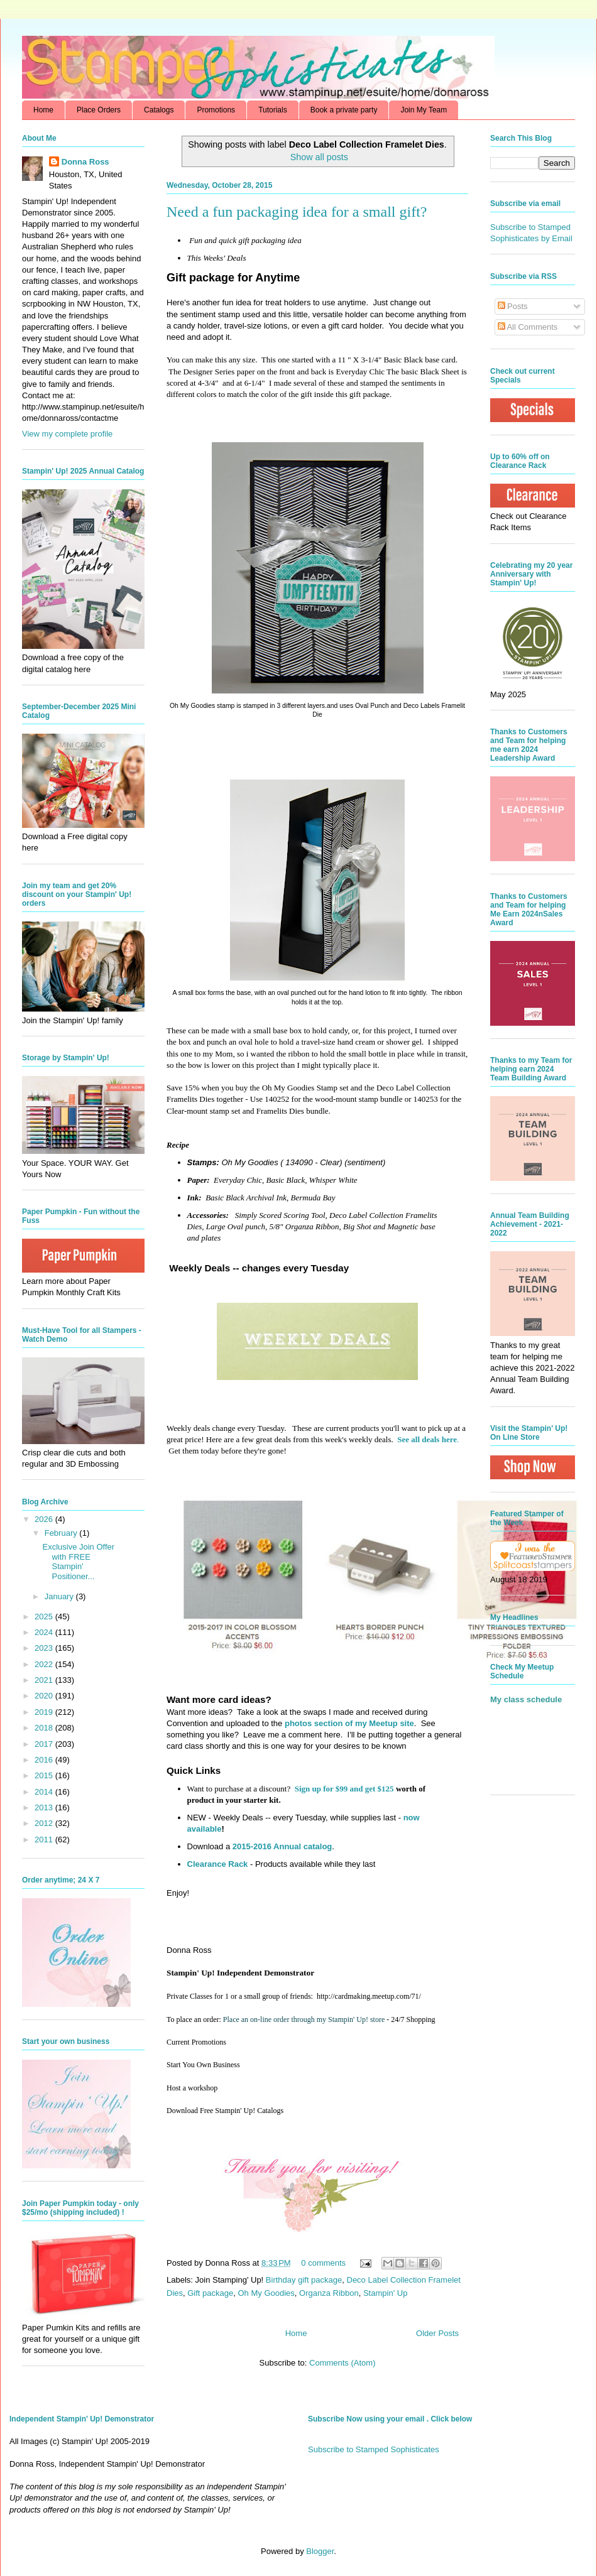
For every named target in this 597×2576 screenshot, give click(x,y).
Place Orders (99, 110)
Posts (513, 306)
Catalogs (158, 110)
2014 (45, 1791)
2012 (45, 1823)
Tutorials (272, 110)
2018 (45, 1727)
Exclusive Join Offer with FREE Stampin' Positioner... (78, 1561)
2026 (45, 1519)
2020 (45, 1695)
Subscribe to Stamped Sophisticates (373, 2449)
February (62, 1533)
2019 (45, 1712)
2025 (45, 1616)
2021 (45, 1680)
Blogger (320, 2551)
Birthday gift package (304, 2280)
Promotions (216, 110)
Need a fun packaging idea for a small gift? (297, 212)
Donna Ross (85, 161)
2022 (45, 1664)
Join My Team (423, 110)
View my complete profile (67, 433)
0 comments (323, 2263)
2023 (45, 1648)
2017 (45, 1744)
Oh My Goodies (266, 2293)
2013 (45, 1807)
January (60, 1596)
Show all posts (319, 157)
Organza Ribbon (329, 2293)
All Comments (528, 327)
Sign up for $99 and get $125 (342, 1788)
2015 (45, 1775)
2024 (45, 1632)
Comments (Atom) (342, 2362)
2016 (45, 1759)
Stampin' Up (385, 2293)
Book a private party (344, 110)
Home (43, 110)
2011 (45, 1839)
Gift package (210, 2293)
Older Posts (437, 2333)
